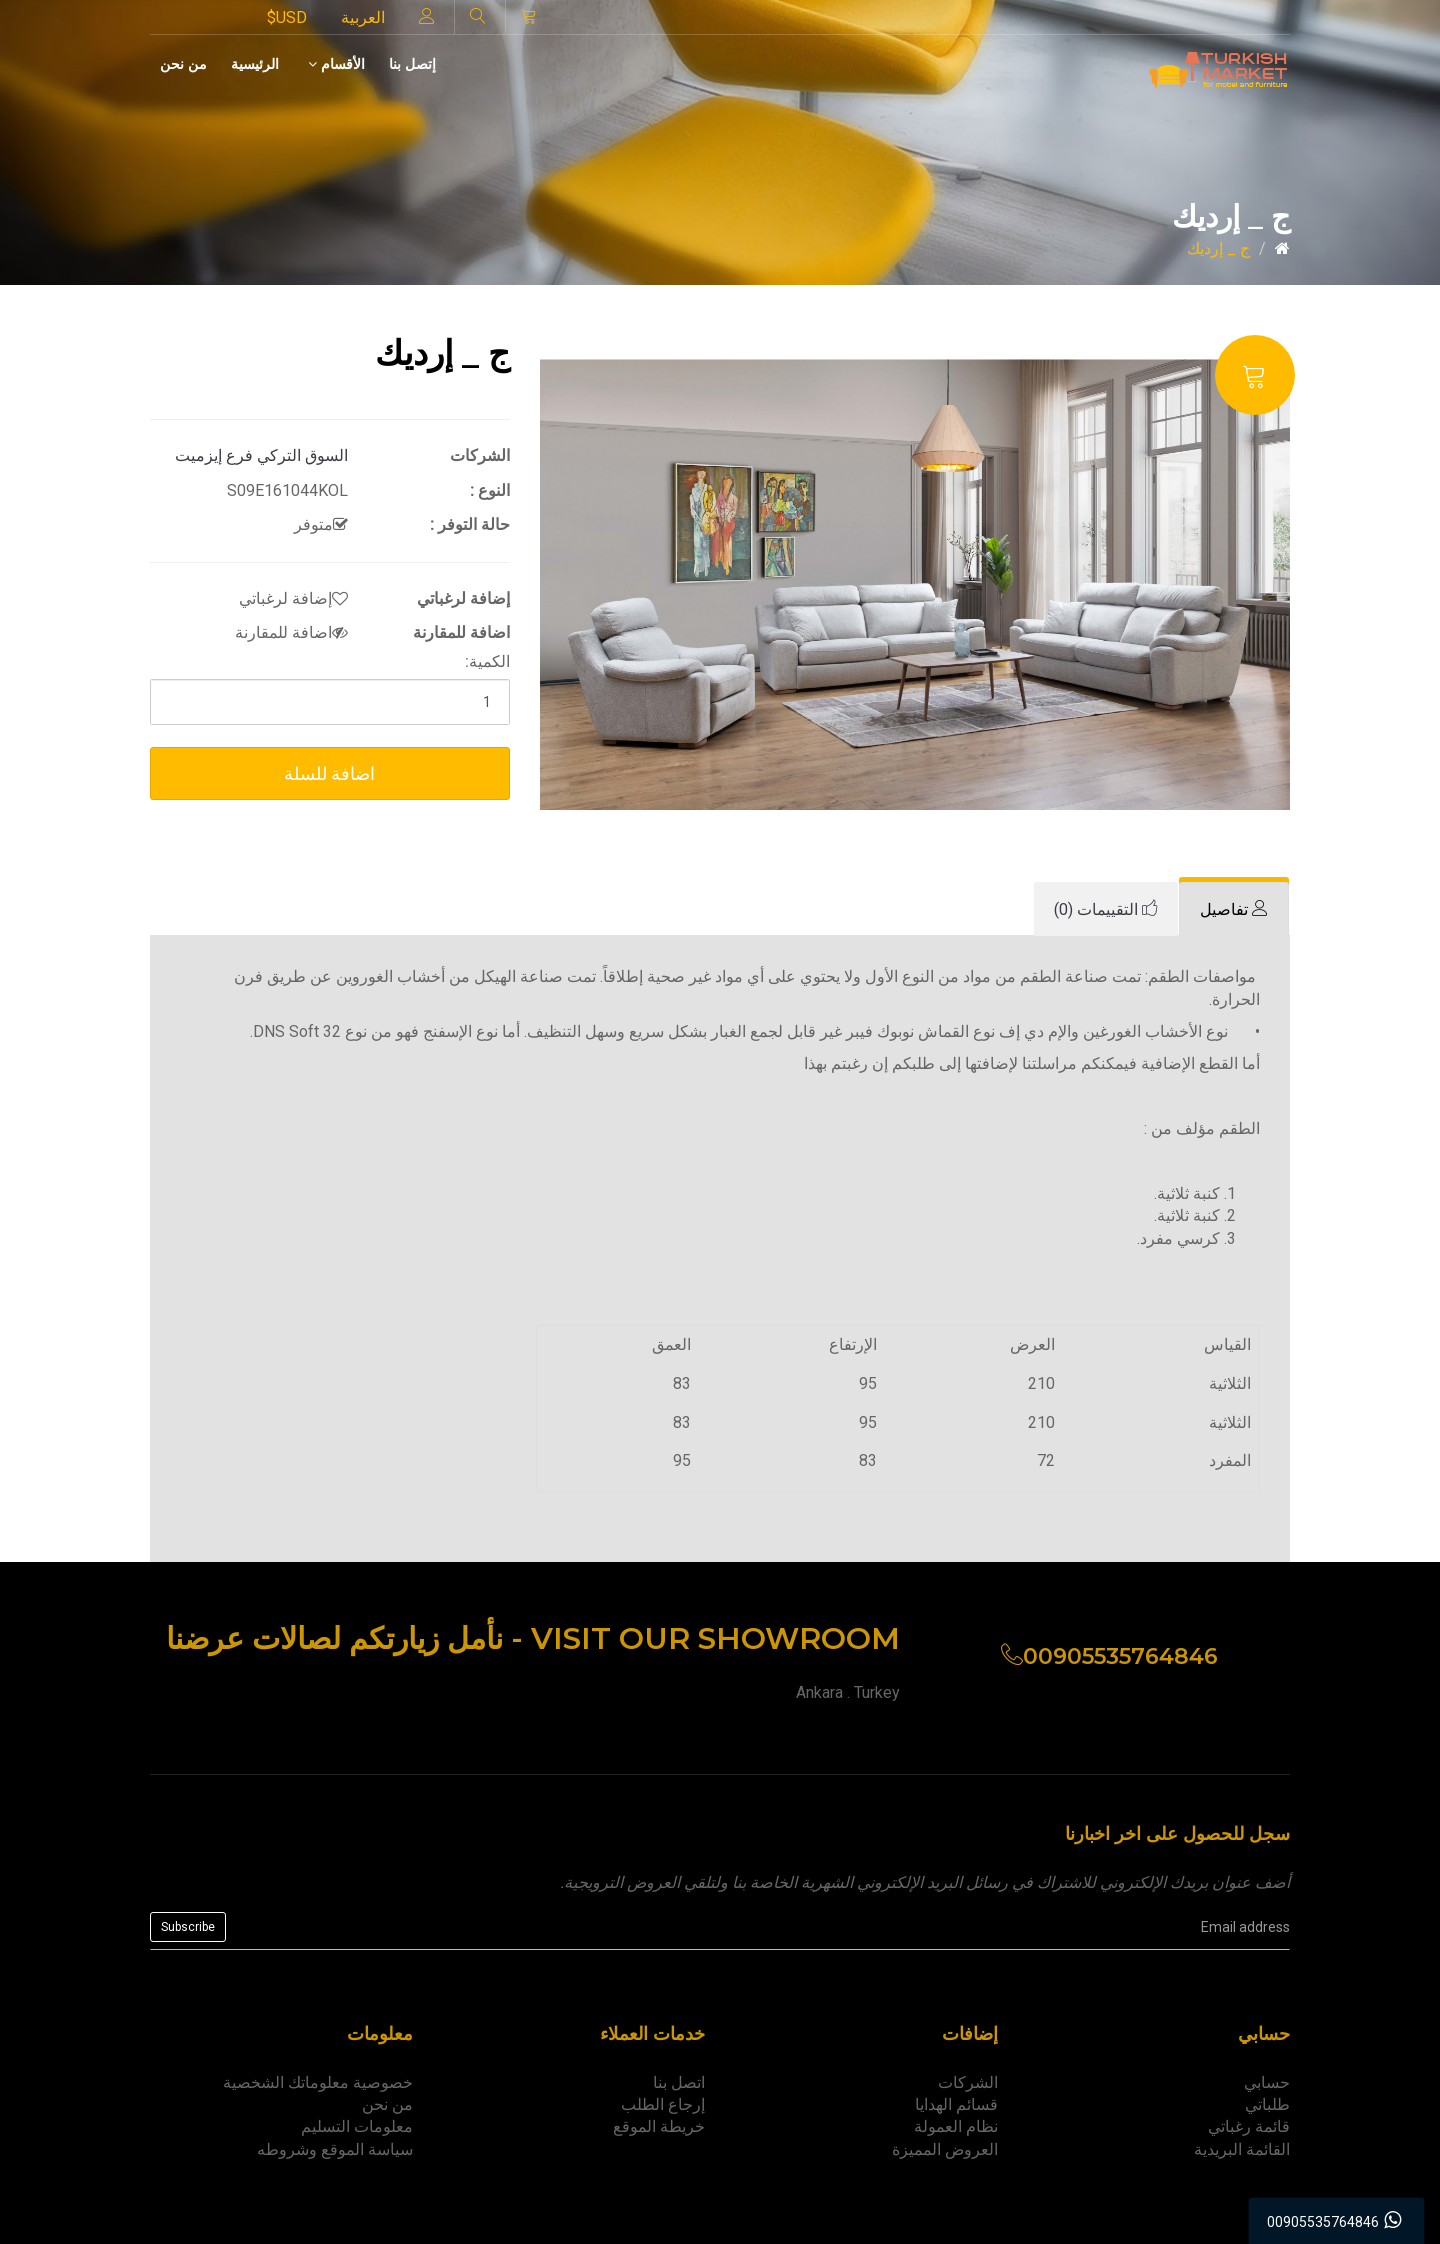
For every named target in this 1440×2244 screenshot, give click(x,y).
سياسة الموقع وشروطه (335, 2149)
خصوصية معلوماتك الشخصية (318, 2082)
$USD (287, 17)
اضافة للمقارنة (291, 632)
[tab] (1234, 909)
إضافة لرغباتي (293, 598)
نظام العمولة (956, 2126)
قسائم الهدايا (956, 2104)
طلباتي (1267, 2104)
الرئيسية (255, 64)
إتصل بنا (412, 64)
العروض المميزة (945, 2149)
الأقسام (336, 64)
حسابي (1267, 2082)
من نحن (183, 64)
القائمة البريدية (1242, 2149)
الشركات (968, 2082)
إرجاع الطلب (663, 2104)
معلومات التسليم (357, 2126)
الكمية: (487, 661)
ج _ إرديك (1218, 248)
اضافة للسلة (329, 773)
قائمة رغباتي (1249, 2126)
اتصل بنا (679, 2082)
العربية (363, 17)
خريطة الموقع (659, 2126)
